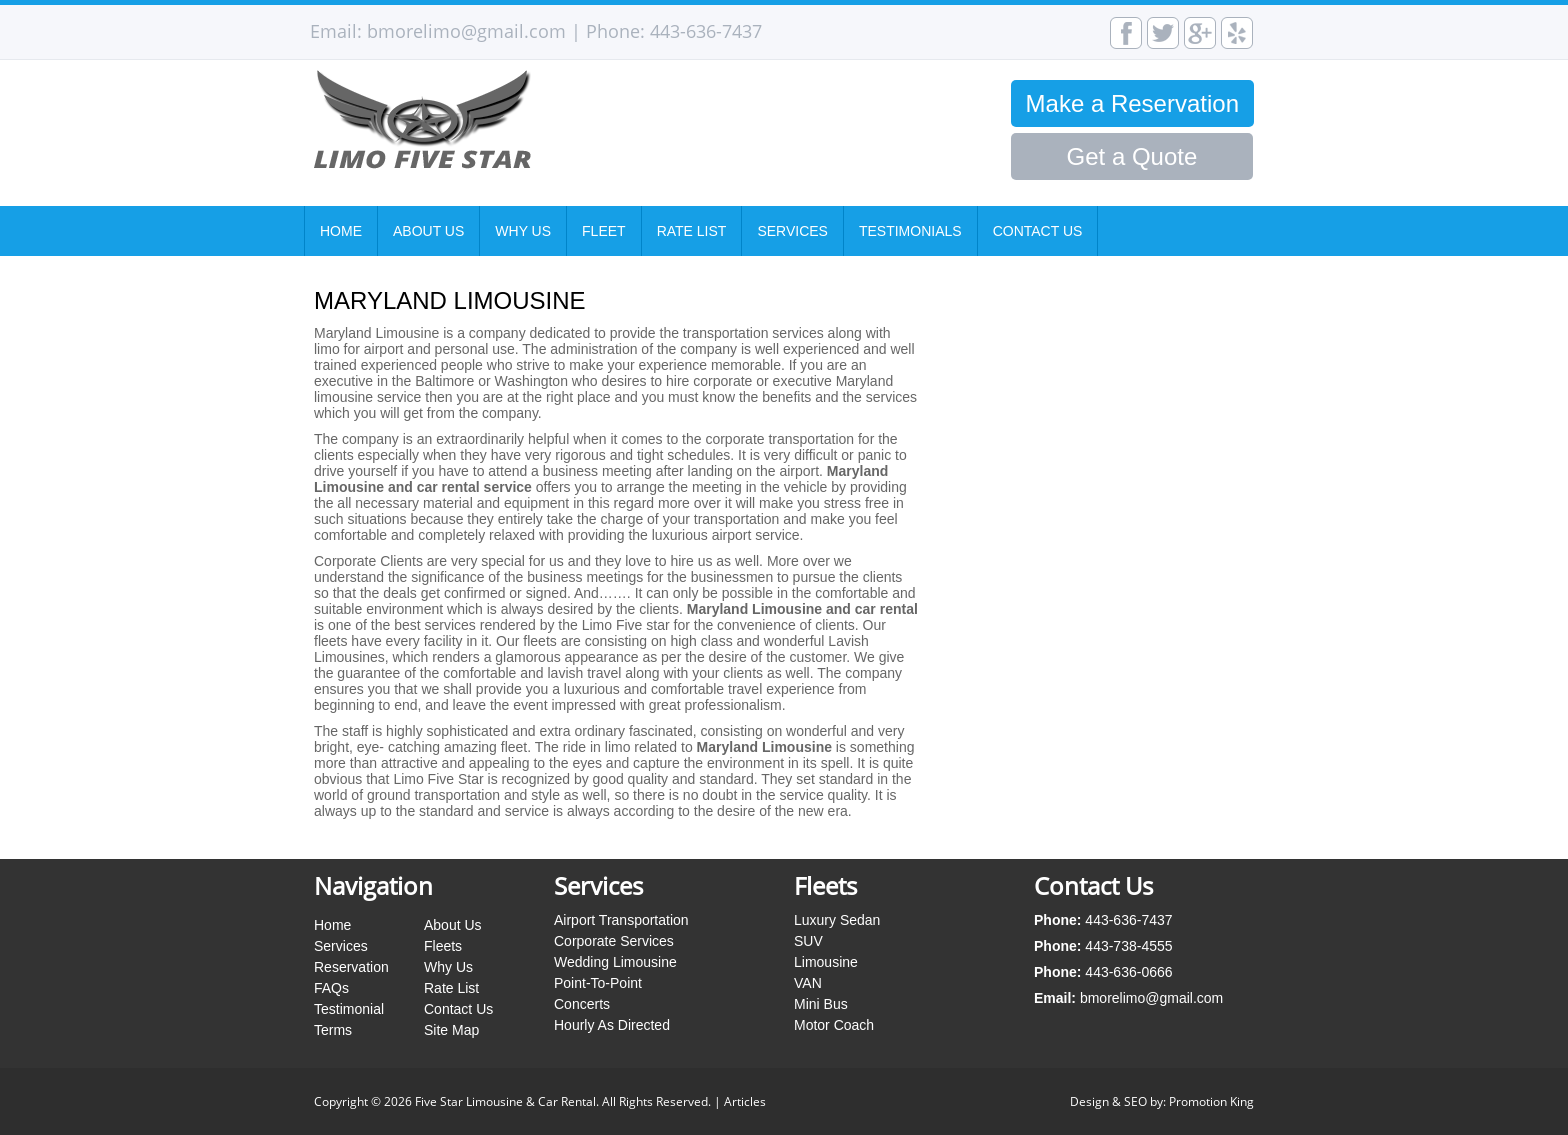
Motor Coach (834, 1025)
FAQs (331, 988)
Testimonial (349, 1009)
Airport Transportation (621, 920)
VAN (808, 983)
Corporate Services (614, 941)
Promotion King (1211, 1101)
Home (341, 231)
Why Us (523, 231)
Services (792, 231)
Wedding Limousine (615, 962)
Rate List (692, 231)
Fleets (443, 946)
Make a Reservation (1132, 103)
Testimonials (910, 231)
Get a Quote (1132, 156)
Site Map (451, 1030)
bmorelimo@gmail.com (466, 31)
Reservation (351, 967)
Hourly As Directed (612, 1025)
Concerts (582, 1004)
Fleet (604, 231)
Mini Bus (821, 1004)
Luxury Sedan (837, 920)
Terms (333, 1030)
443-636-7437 (706, 31)
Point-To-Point (598, 983)
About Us (428, 231)
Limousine (826, 962)
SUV (808, 941)
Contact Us (1038, 231)
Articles (745, 1101)
